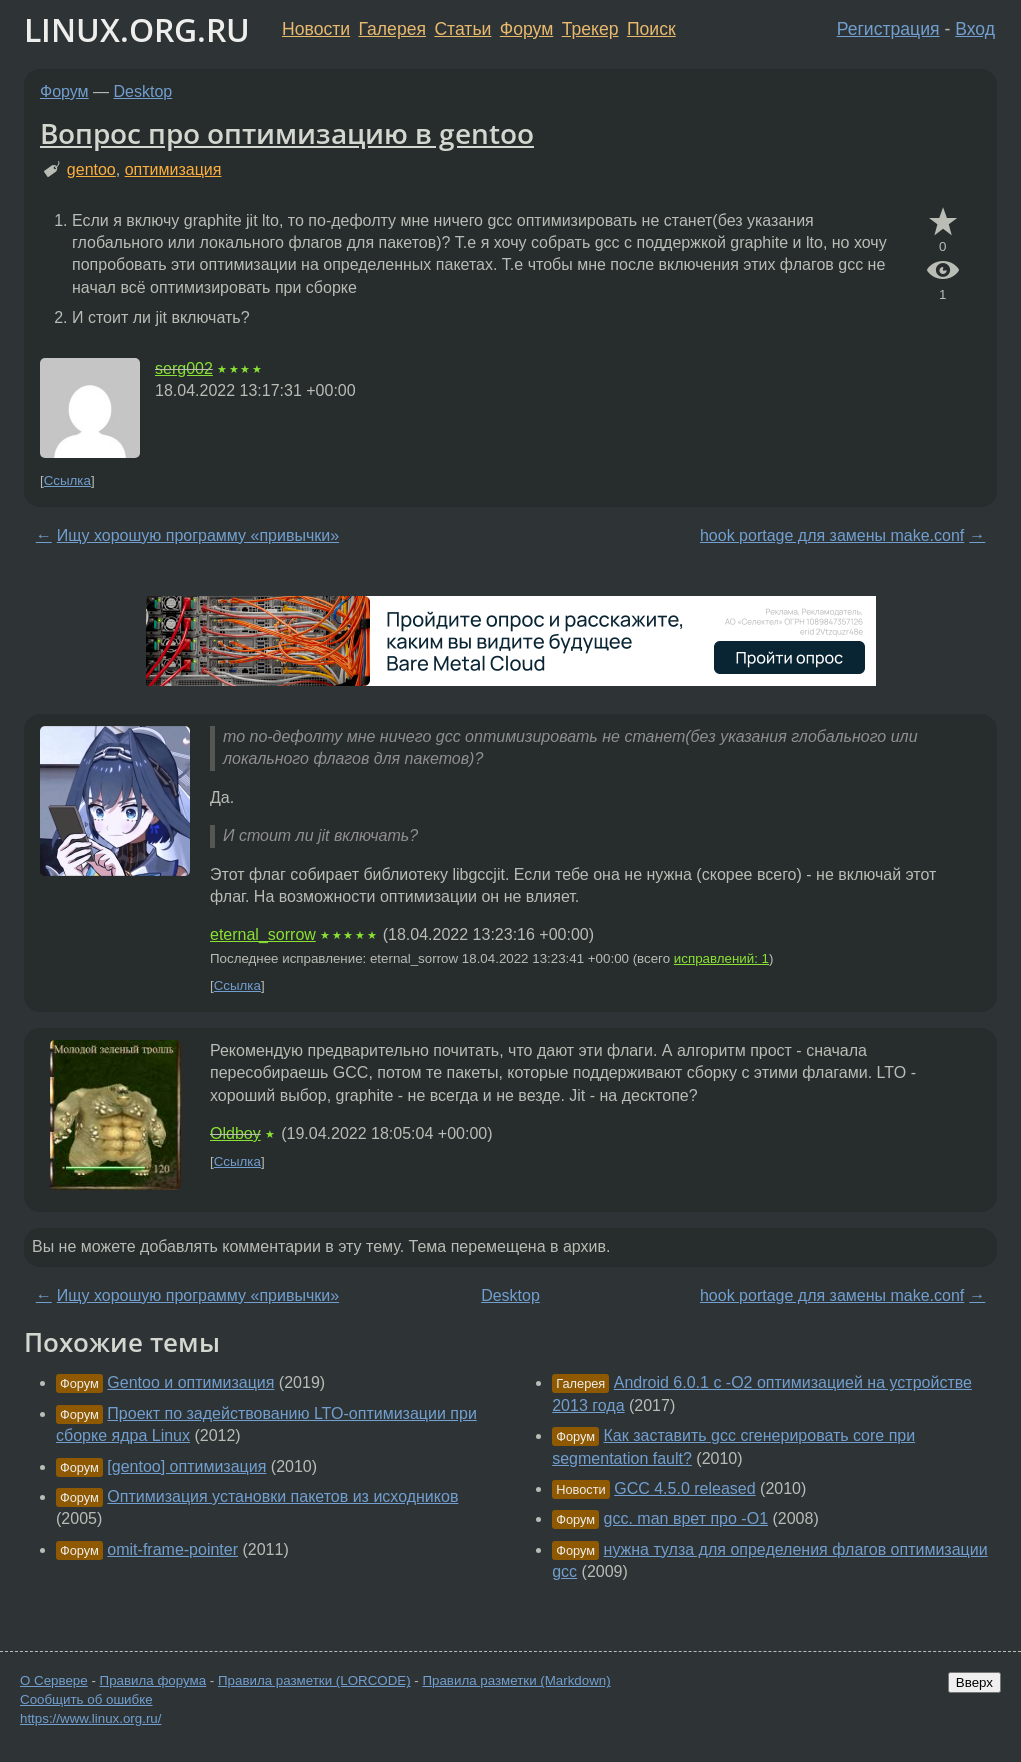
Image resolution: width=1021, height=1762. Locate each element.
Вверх (974, 1682)
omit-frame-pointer (172, 1549)
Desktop (143, 91)
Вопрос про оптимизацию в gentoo (287, 133)
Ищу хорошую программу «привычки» (198, 535)
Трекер (590, 29)
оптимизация (173, 169)
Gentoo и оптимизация (190, 1382)
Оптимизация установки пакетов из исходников (282, 1496)
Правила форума (153, 1680)
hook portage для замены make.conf (832, 535)
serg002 (184, 368)
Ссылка (67, 480)
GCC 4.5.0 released (684, 1488)
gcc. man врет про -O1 (686, 1518)
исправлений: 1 (721, 958)
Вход (975, 29)
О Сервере (54, 1680)
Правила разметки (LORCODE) (314, 1680)
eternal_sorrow (263, 934)
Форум (526, 29)
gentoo (91, 169)
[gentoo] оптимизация (186, 1466)
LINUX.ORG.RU (137, 29)
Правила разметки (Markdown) (516, 1680)
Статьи (462, 29)
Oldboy (235, 1133)
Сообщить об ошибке (86, 1699)
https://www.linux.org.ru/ (90, 1718)
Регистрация (888, 29)
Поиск (651, 29)
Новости (316, 29)
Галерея (392, 29)
